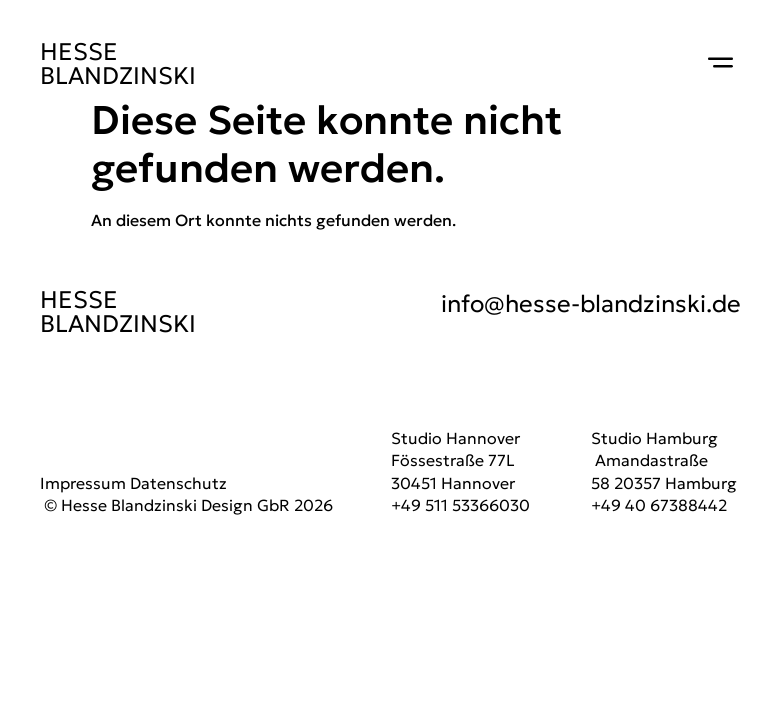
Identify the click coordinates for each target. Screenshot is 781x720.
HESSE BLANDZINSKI (118, 64)
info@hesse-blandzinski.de (591, 304)
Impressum (83, 483)
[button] (721, 64)
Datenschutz (178, 483)
